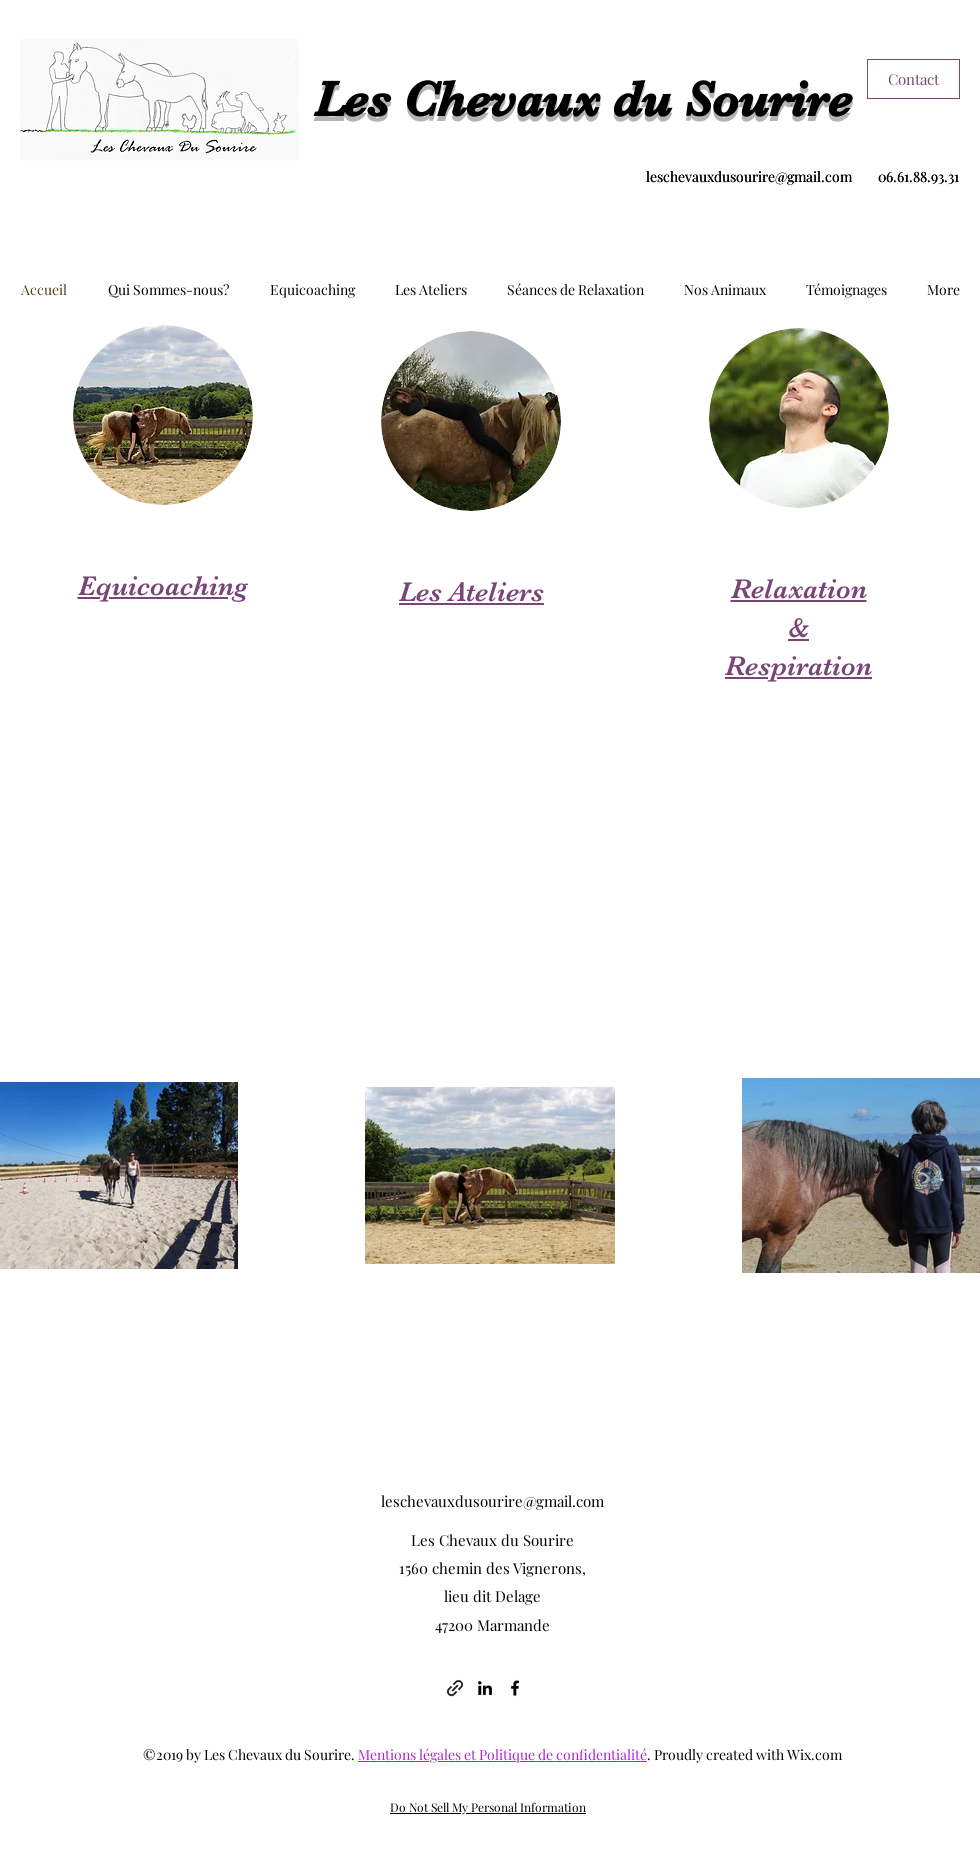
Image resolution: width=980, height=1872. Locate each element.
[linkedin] (485, 1688)
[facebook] (515, 1688)
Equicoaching (163, 586)
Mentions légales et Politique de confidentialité (502, 1754)
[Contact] (913, 79)
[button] (168, 289)
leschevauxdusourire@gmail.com (749, 176)
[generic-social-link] (455, 1688)
